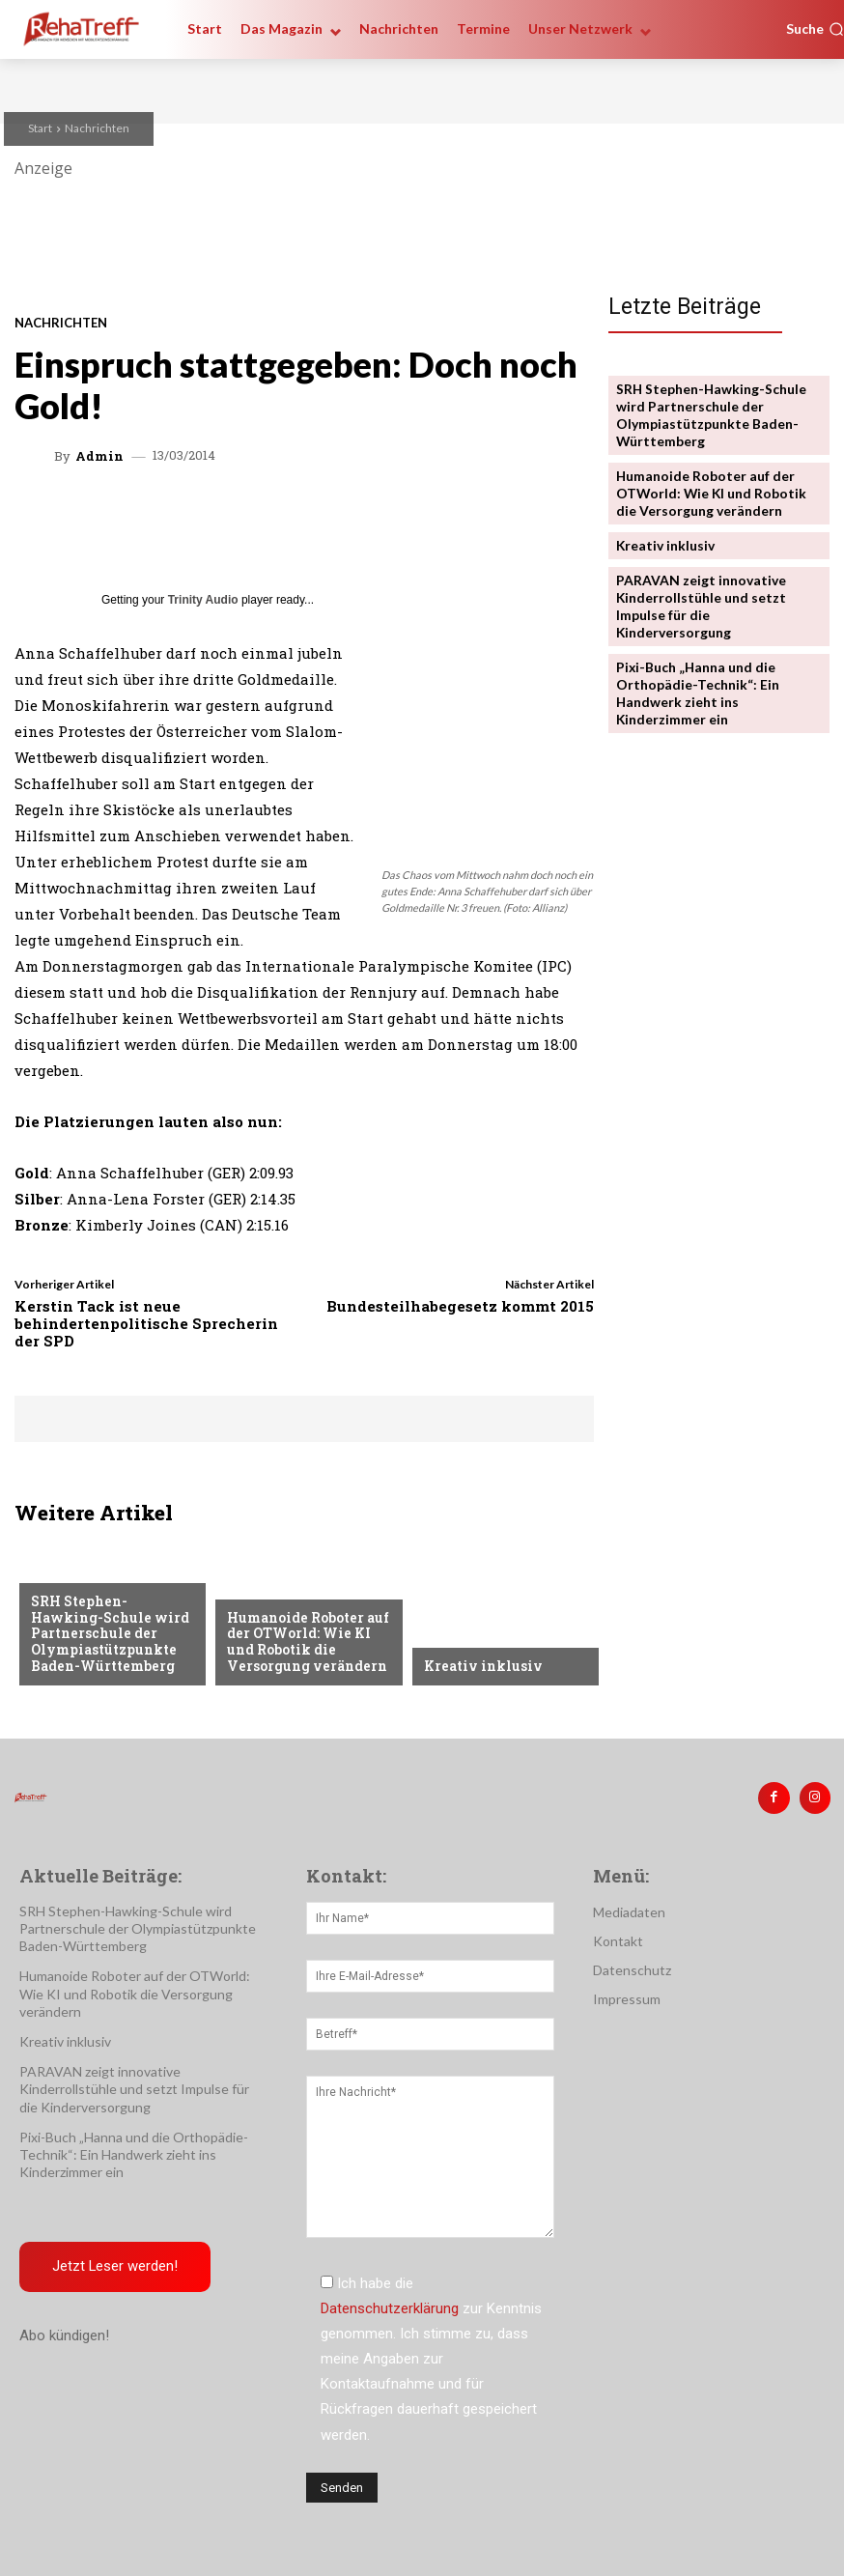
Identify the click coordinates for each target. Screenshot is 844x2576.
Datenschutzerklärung (390, 2307)
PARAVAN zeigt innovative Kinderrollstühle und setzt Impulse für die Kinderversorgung (698, 595)
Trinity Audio (203, 600)
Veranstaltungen (286, 1590)
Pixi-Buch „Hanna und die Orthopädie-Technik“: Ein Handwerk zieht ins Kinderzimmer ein (692, 678)
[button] (815, 29)
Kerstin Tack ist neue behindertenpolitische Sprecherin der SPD (146, 1323)
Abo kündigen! (64, 2334)
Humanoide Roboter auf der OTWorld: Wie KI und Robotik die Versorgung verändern (305, 1643)
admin (99, 456)
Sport (51, 1574)
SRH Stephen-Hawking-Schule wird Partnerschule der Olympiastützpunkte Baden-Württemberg (111, 1635)
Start (40, 128)
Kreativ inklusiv (481, 1666)
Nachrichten (97, 128)
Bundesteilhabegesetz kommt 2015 (460, 1306)
